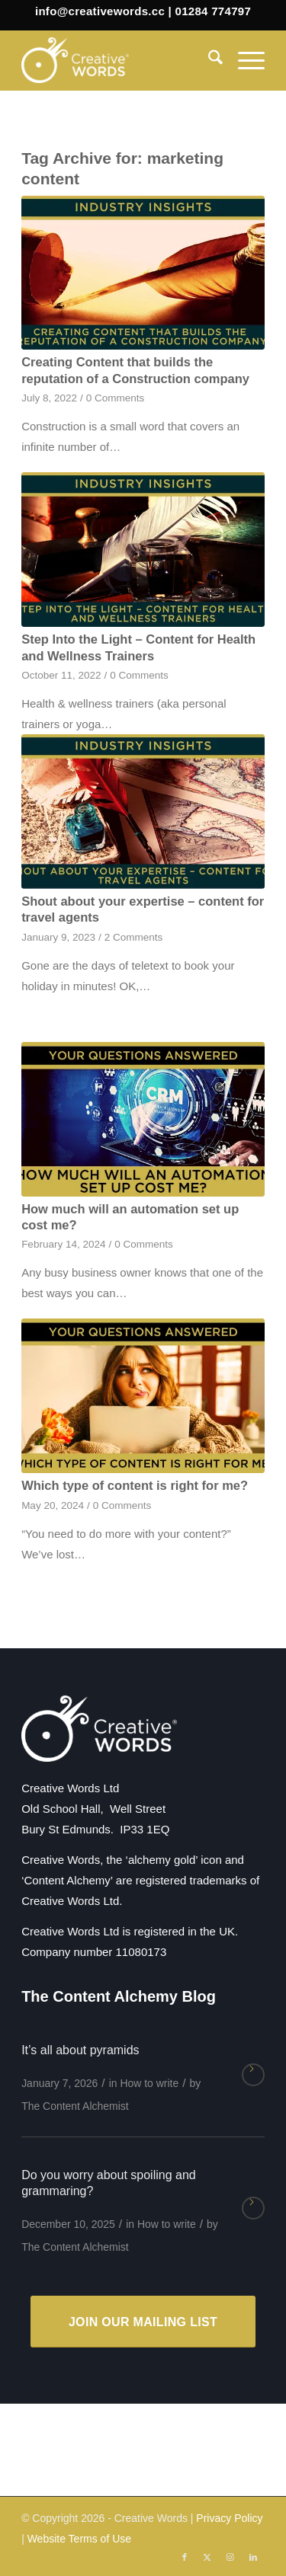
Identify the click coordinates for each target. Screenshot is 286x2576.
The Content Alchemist (75, 2106)
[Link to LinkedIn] (253, 2557)
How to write (149, 2083)
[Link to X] (207, 2557)
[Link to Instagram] (230, 2557)
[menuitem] (208, 60)
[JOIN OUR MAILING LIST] (143, 2321)
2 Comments (133, 937)
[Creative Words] (118, 60)
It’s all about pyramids (80, 2050)
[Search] (208, 60)
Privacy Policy (229, 2518)
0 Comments (115, 398)
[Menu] (244, 60)
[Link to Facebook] (184, 2557)
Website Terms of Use (79, 2539)
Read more (253, 2075)
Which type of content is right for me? (134, 1485)
